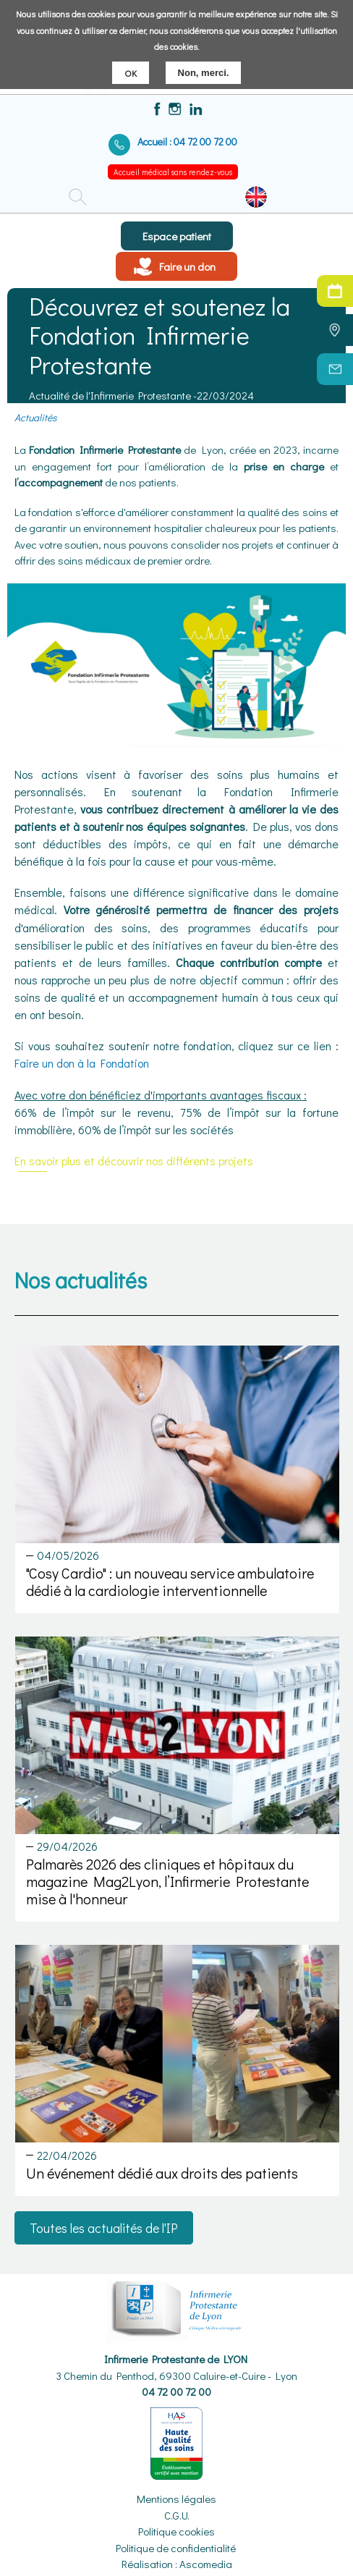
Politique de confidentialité (176, 2548)
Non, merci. (203, 68)
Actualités (35, 417)
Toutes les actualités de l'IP (104, 2228)
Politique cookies (176, 2531)
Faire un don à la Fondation (81, 1062)
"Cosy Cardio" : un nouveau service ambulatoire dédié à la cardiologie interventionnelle (170, 1581)
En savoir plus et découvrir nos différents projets (133, 1160)
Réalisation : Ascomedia (177, 2563)
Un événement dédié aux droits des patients (162, 2173)
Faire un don (187, 266)
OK (130, 68)
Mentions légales (176, 2498)
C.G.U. (177, 2515)
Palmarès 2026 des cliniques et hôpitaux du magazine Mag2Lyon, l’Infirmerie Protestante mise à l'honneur (167, 1881)
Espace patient (177, 236)
